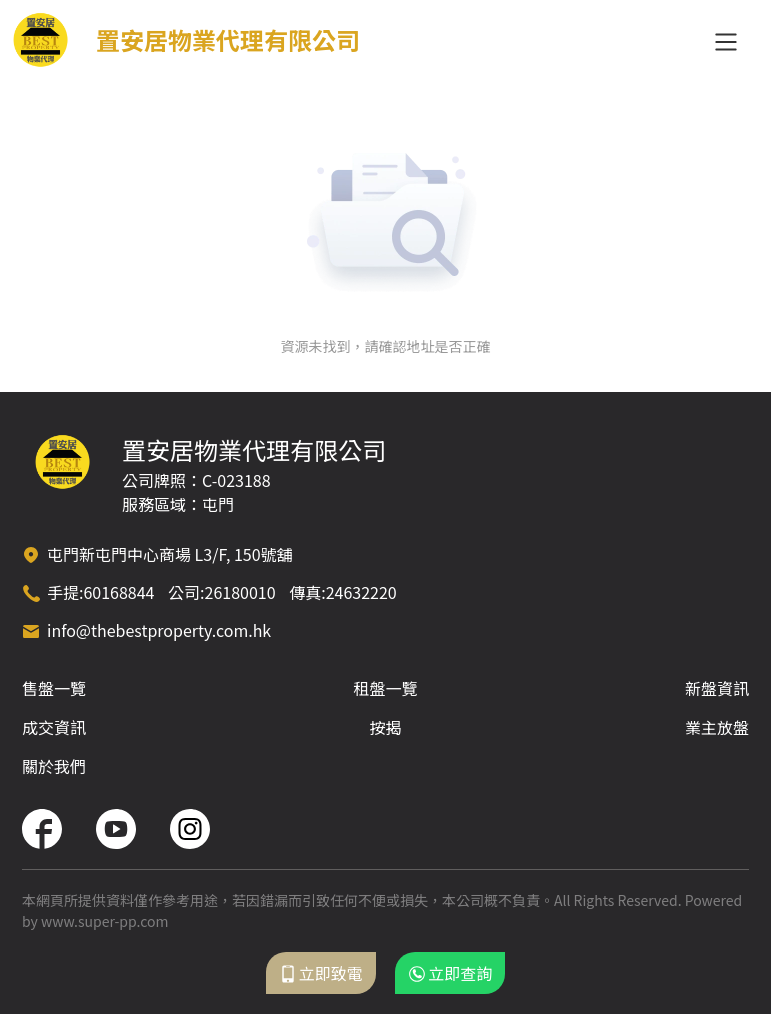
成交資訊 (54, 727)
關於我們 (54, 766)
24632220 (361, 592)
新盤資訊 (717, 688)
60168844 (118, 592)
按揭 (385, 727)
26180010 (240, 592)
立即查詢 (450, 973)
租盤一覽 (385, 688)
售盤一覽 (54, 688)
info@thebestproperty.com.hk (159, 630)
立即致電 (321, 973)
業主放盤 (717, 727)
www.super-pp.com (104, 921)
